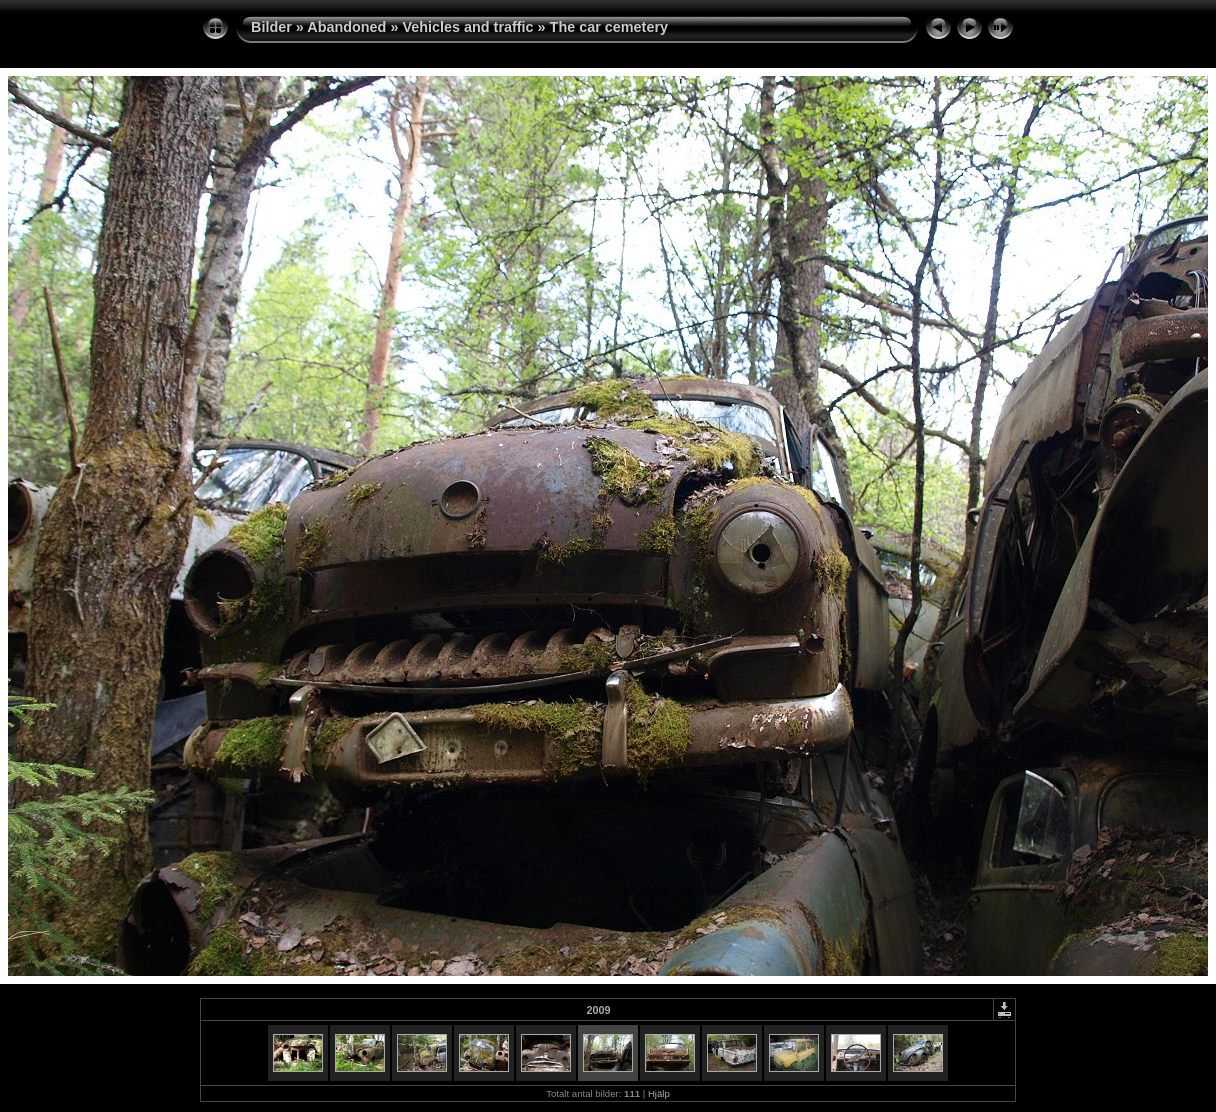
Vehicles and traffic (467, 27)
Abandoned (346, 27)
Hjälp (659, 1093)
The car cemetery (609, 27)
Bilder (271, 27)
